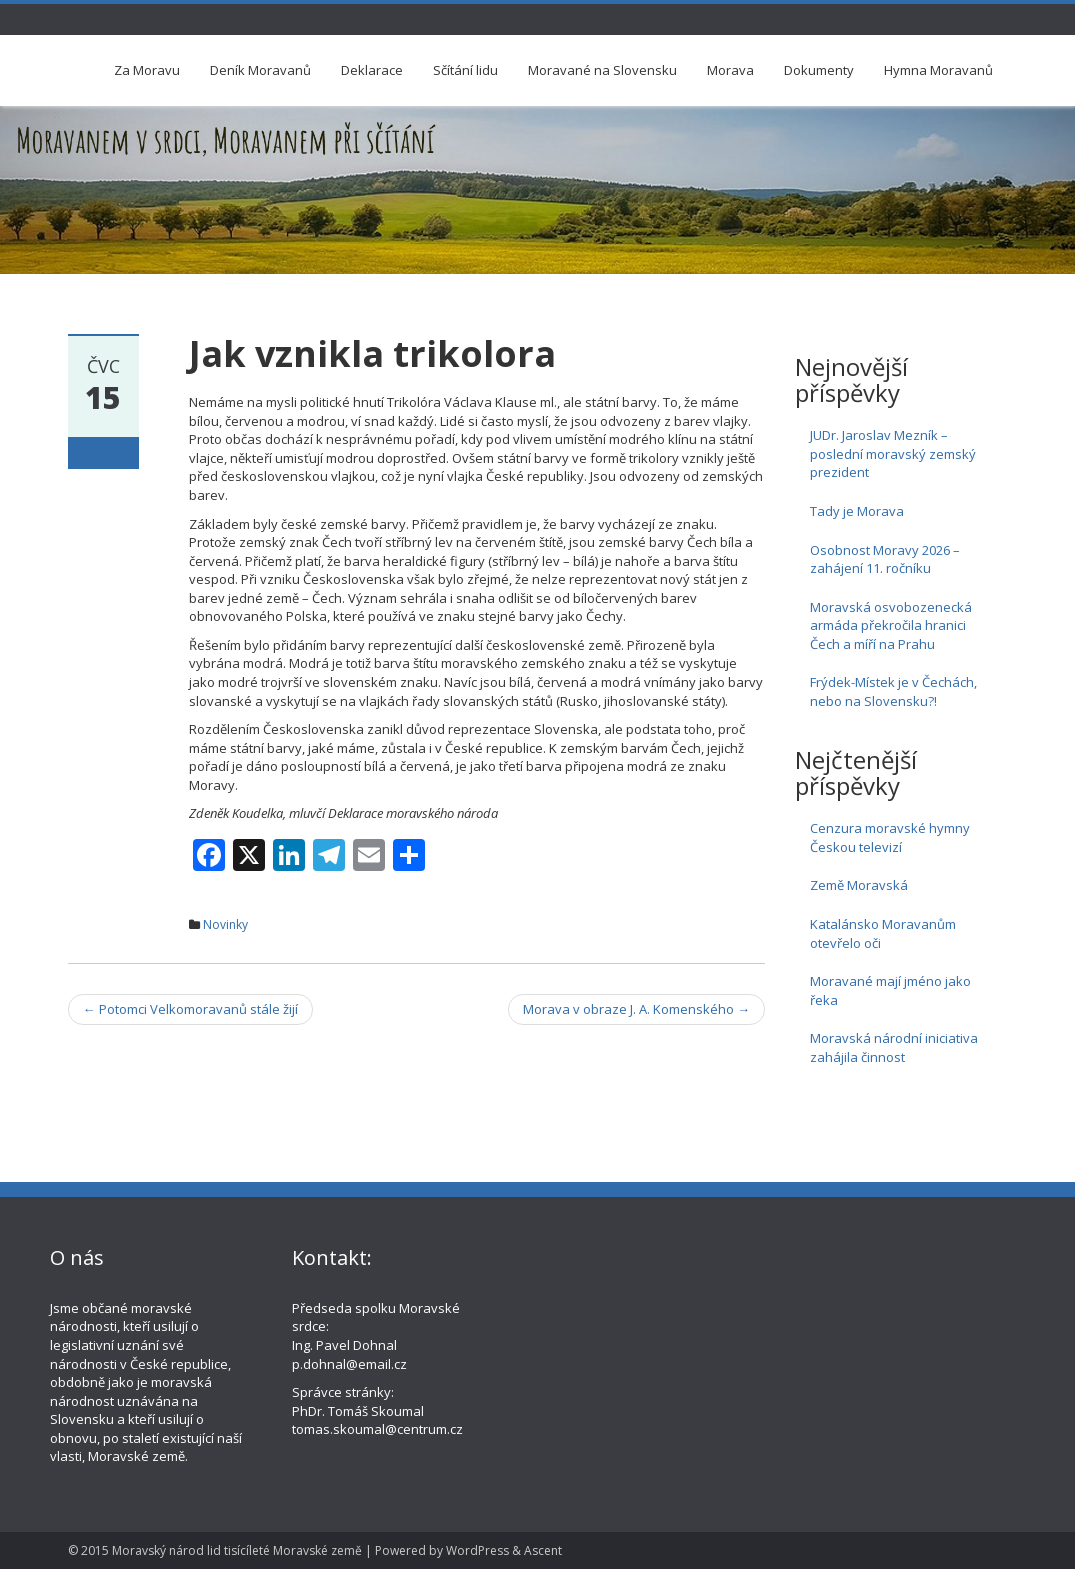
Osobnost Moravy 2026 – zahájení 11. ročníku (885, 559)
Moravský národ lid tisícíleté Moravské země (237, 1550)
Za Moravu (147, 70)
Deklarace (372, 70)
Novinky (225, 924)
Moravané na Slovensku (602, 70)
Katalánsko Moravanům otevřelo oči (883, 933)
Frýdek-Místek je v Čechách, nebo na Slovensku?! (893, 691)
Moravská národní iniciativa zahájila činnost (894, 1047)
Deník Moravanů (260, 70)
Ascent (543, 1550)
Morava (730, 70)
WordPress (477, 1550)
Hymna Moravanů (938, 70)
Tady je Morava (857, 511)
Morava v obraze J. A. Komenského (636, 1009)
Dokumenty (819, 70)
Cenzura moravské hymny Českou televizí (890, 837)
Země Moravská (859, 885)
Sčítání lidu (465, 70)
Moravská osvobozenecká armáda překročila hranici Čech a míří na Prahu (891, 625)
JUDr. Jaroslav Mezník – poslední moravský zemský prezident (893, 453)
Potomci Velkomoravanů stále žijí (190, 1009)
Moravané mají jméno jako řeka (890, 990)
